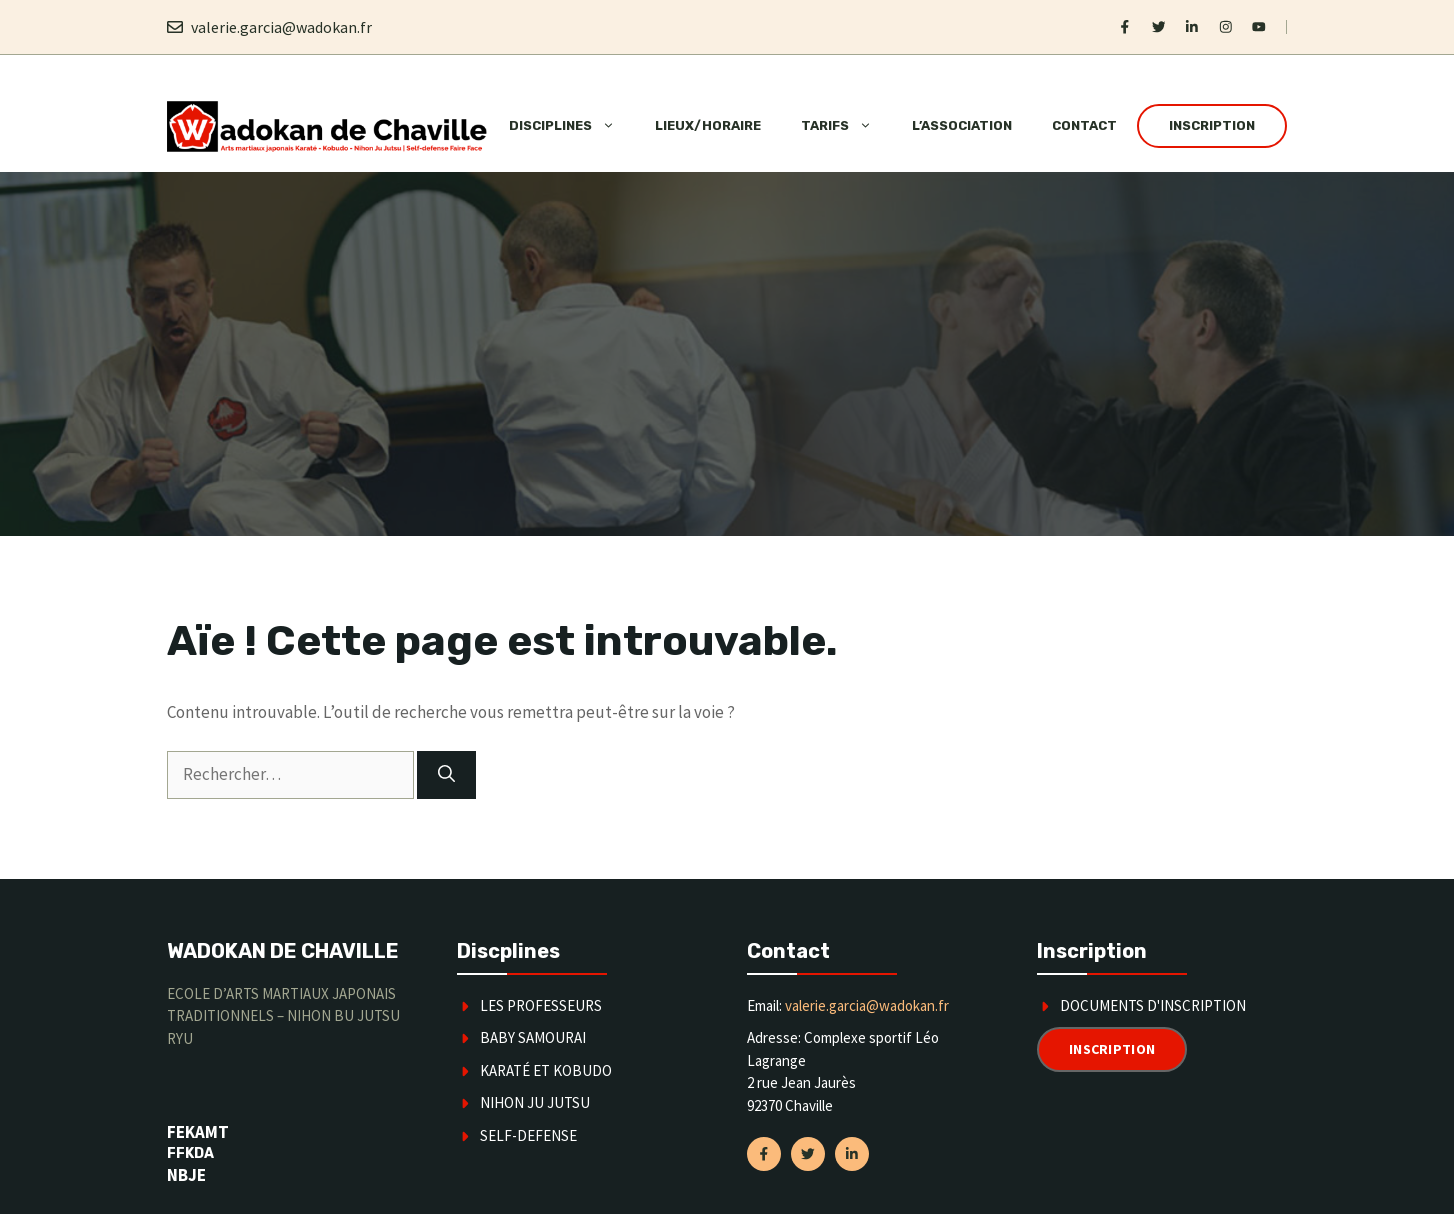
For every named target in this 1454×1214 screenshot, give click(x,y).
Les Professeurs (541, 1005)
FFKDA (190, 1153)
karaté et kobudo (546, 1070)
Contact (1084, 125)
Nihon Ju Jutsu (535, 1102)
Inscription (1212, 125)
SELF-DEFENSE (528, 1135)
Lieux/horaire (708, 125)
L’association (962, 125)
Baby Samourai (533, 1037)
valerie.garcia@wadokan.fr (281, 27)
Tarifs (846, 126)
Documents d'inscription (1153, 1005)
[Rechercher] (446, 775)
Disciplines (572, 126)
